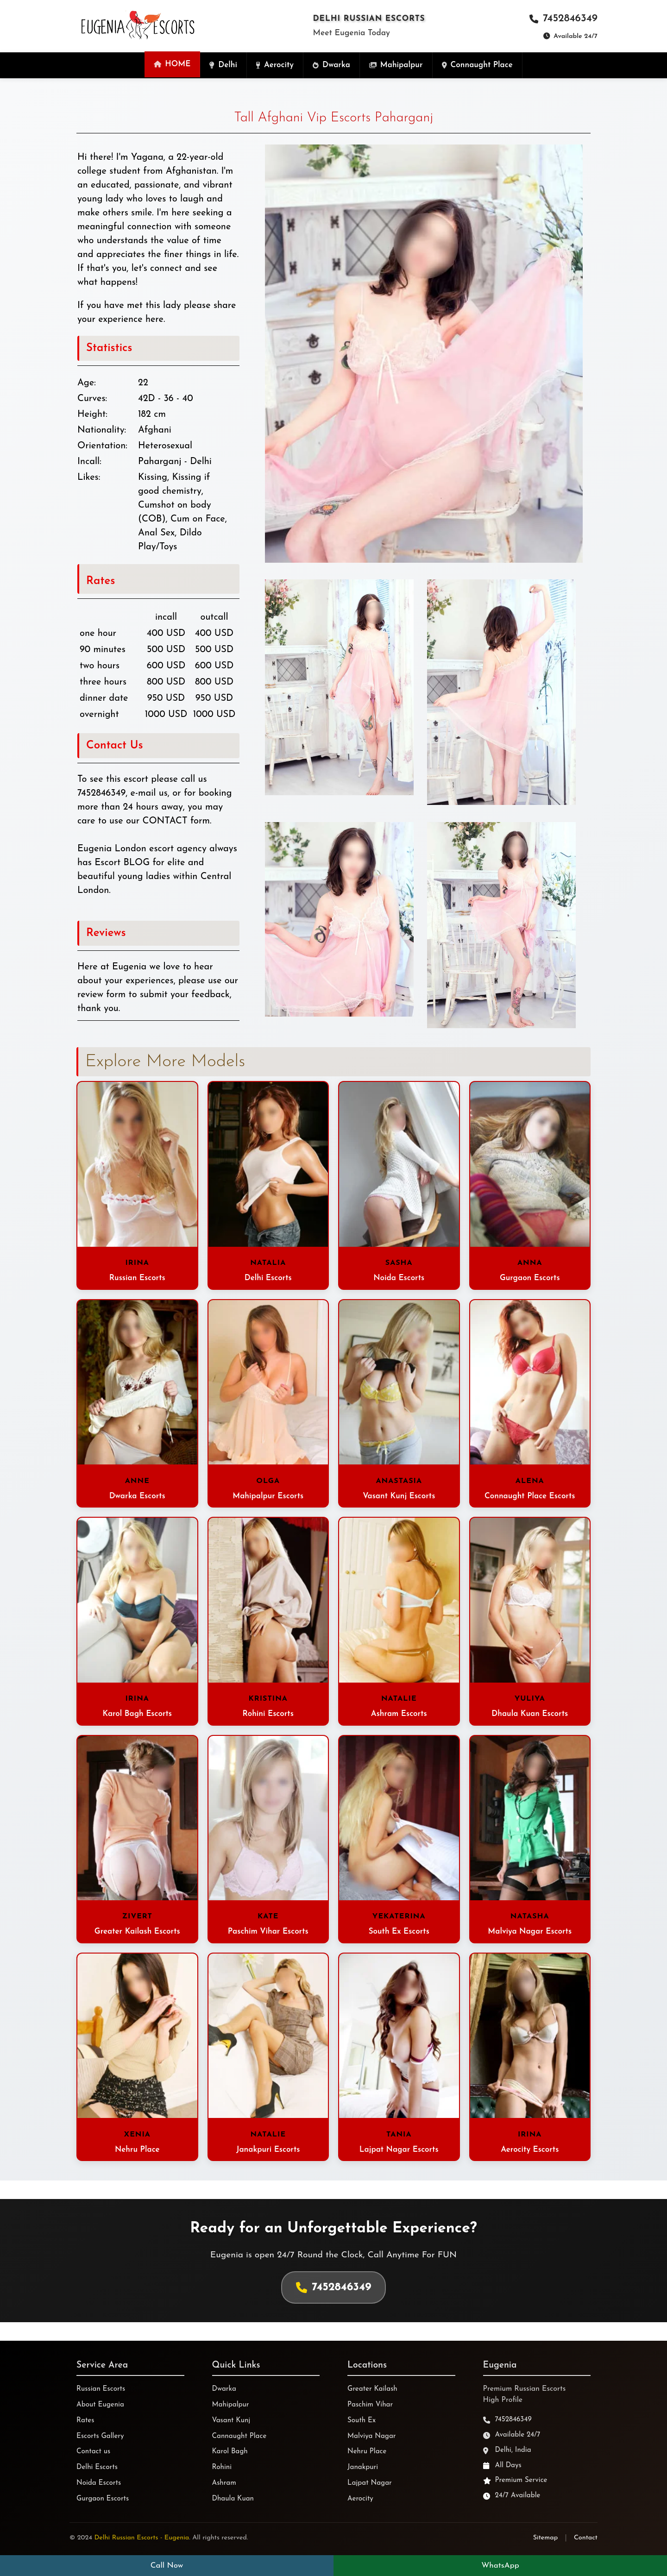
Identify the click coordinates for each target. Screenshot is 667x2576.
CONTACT (165, 821)
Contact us (93, 2451)
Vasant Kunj (231, 2420)
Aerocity (360, 2498)
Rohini (222, 2467)
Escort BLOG (122, 862)
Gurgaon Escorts (102, 2498)
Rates (85, 2420)
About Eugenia (100, 2404)
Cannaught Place (239, 2436)
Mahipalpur (230, 2404)
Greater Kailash (372, 2389)
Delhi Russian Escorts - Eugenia (141, 2537)
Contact (586, 2537)
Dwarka (224, 2389)
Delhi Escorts (97, 2467)
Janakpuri (362, 2467)
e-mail (143, 793)
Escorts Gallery (100, 2436)
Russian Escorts (100, 2389)
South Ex (361, 2420)
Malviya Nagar (371, 2436)
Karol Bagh (230, 2451)
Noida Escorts (98, 2483)
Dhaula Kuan (233, 2498)
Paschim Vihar (370, 2404)
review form (101, 994)
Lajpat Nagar (369, 2483)
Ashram (224, 2483)
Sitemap (545, 2537)
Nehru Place (366, 2451)
